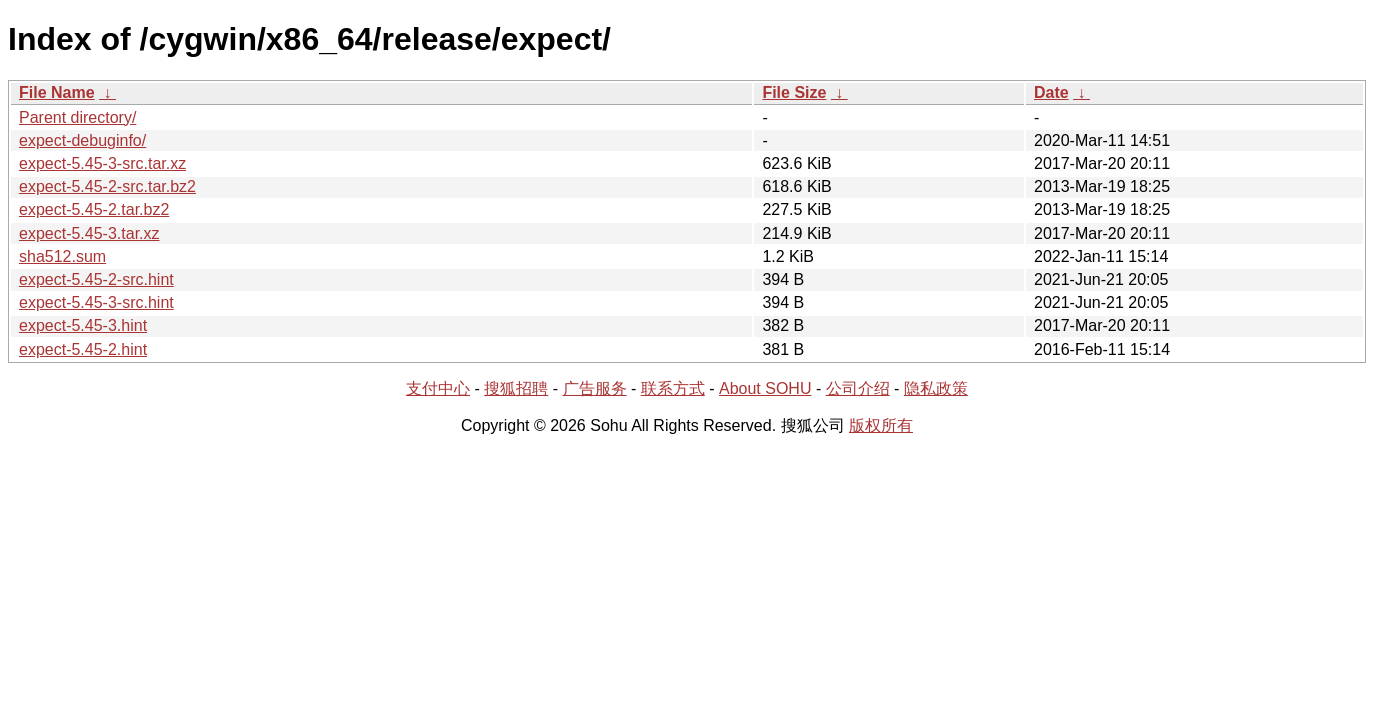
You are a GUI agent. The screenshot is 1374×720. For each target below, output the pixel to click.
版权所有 (881, 425)
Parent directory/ (77, 117)
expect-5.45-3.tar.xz (89, 233)
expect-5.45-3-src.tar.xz (102, 163)
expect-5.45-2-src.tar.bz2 (107, 186)
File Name (57, 92)
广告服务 (595, 388)
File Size (794, 92)
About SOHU (765, 388)
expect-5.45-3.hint (83, 325)
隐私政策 (936, 388)
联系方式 (673, 388)
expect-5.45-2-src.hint (96, 279)
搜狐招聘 (516, 388)
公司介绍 (858, 388)
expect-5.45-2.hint (83, 349)
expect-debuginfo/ (82, 140)
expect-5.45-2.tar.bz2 (94, 209)
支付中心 (438, 388)
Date (1051, 92)
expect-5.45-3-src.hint (96, 302)
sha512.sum (62, 256)
